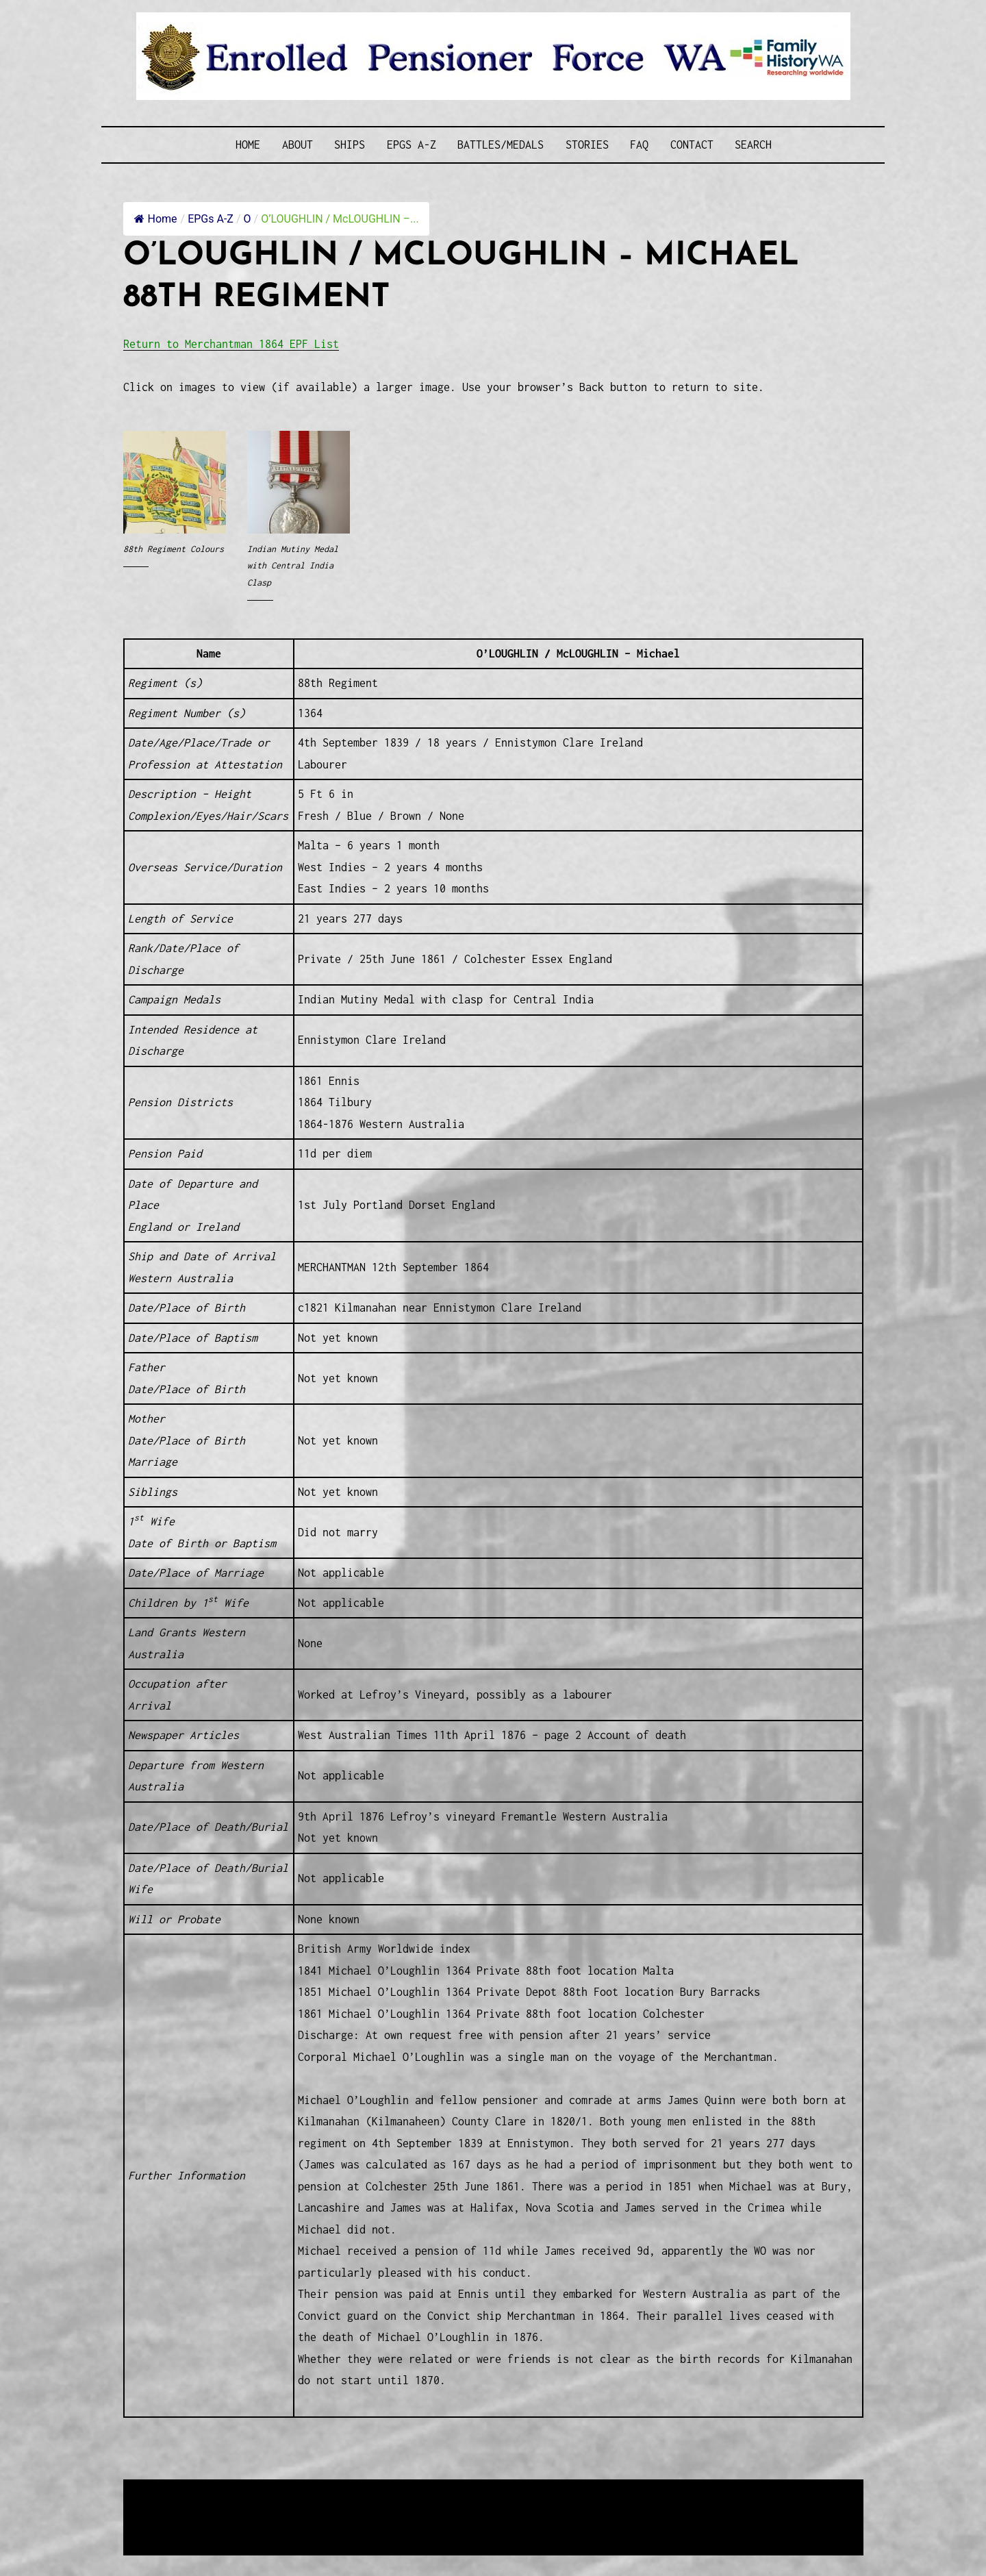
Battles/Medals (500, 144)
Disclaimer (164, 2525)
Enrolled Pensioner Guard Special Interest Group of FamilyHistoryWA (451, 2491)
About (297, 144)
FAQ (639, 144)
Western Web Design (279, 2508)
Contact (691, 144)
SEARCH (753, 144)
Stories (587, 144)
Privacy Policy (235, 2525)
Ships (349, 144)
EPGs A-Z (411, 144)
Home (248, 144)
